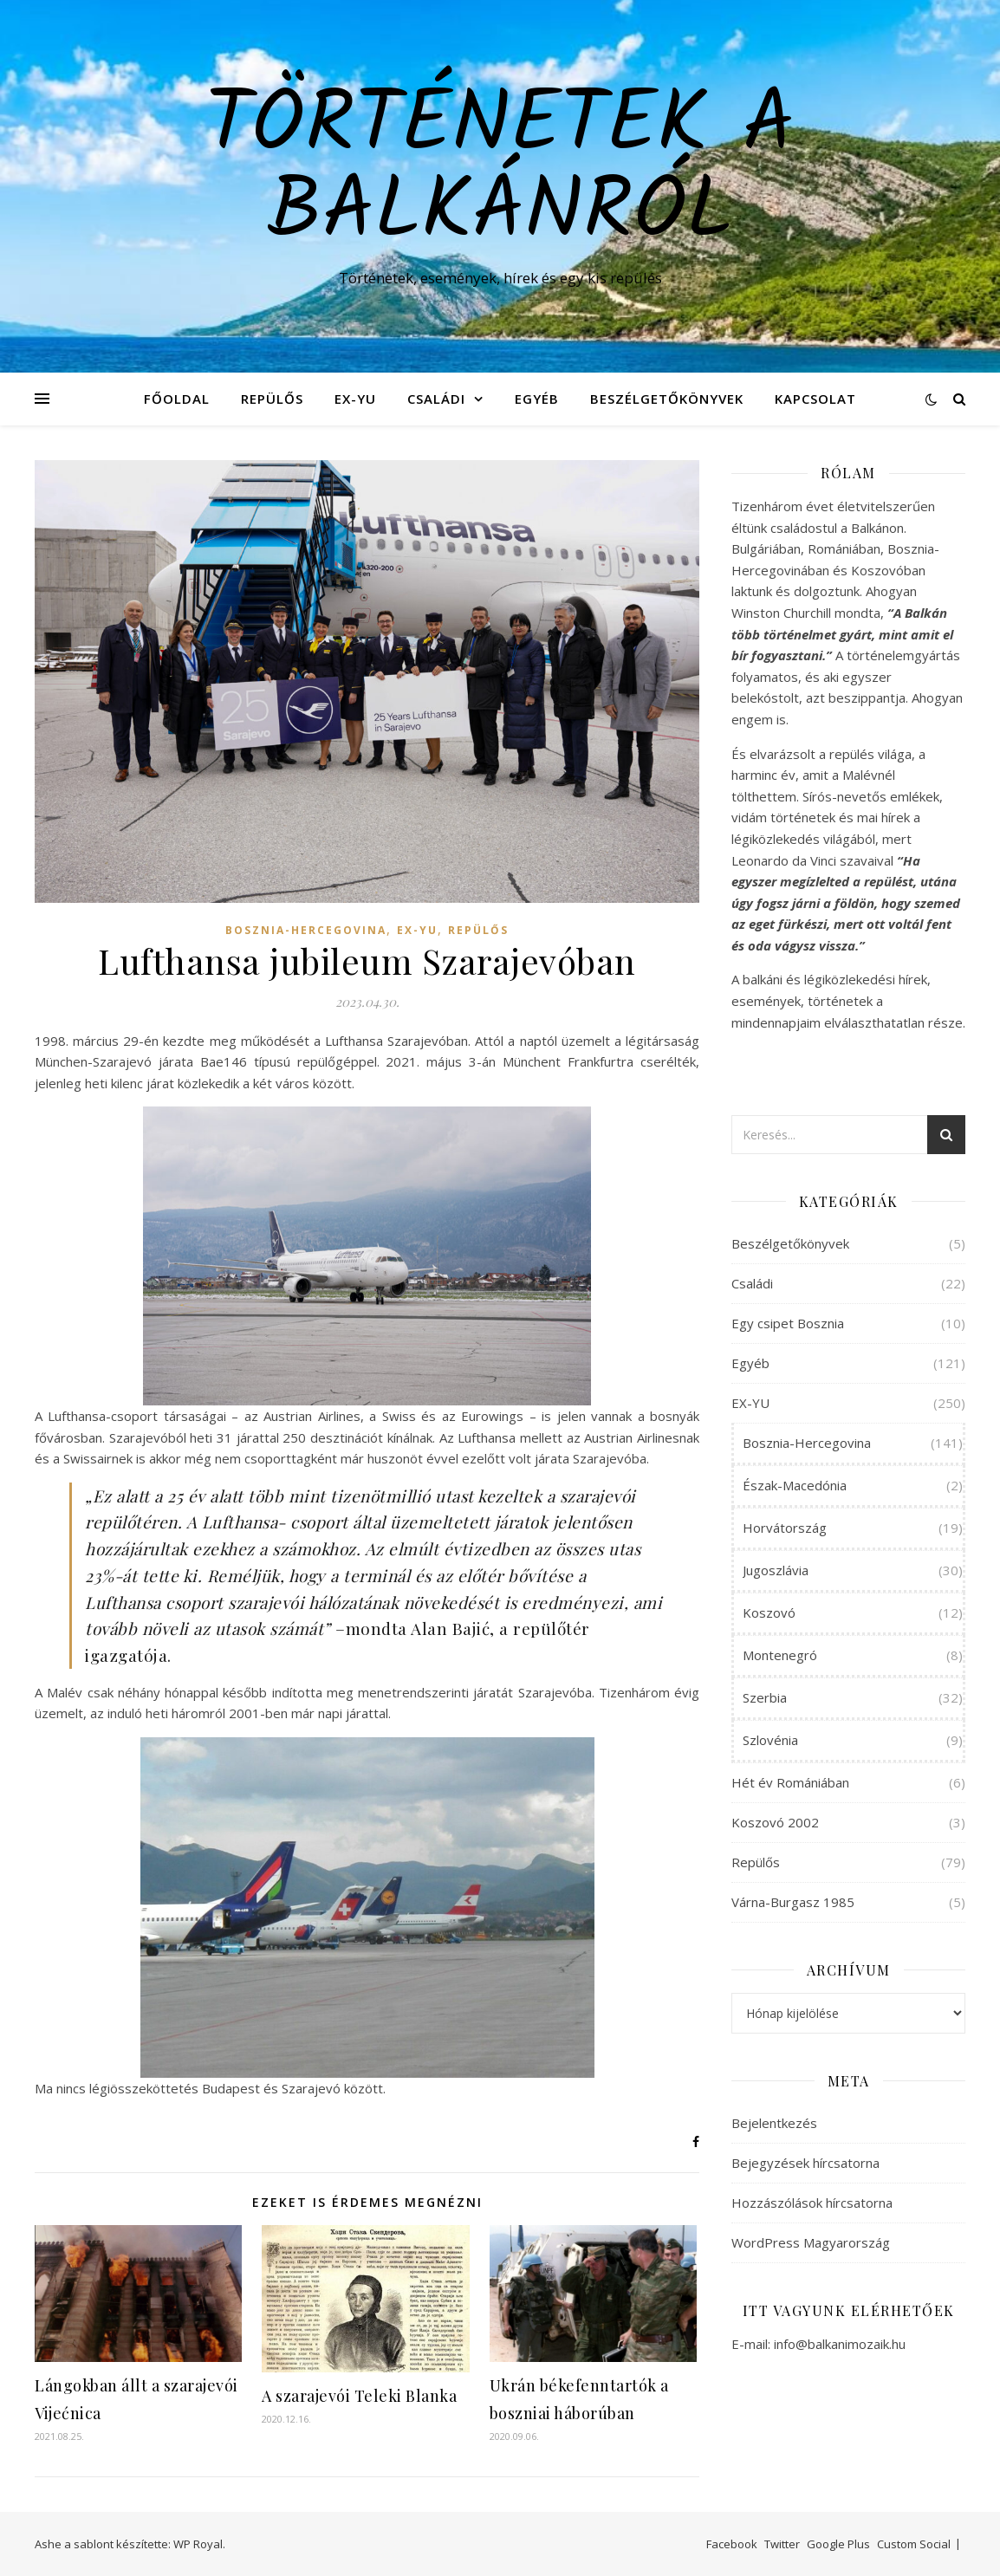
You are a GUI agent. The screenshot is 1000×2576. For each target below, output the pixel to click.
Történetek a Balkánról (500, 170)
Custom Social (914, 2544)
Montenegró (780, 1655)
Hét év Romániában (790, 1782)
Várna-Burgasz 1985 (792, 1902)
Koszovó (769, 1612)
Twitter (782, 2544)
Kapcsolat (815, 398)
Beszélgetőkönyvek (667, 398)
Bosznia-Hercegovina (305, 930)
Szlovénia (770, 1740)
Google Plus (838, 2544)
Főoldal (177, 398)
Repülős (272, 398)
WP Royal (198, 2544)
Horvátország (785, 1527)
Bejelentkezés (774, 2123)
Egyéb (537, 398)
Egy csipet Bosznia (787, 1323)
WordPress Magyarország (810, 2242)
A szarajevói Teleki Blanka (359, 2395)
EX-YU (355, 398)
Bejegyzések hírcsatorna (805, 2162)
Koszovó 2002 (775, 1822)
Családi (436, 398)
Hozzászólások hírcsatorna (812, 2202)
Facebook (731, 2544)
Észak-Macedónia (795, 1485)
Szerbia (765, 1697)
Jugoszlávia (775, 1570)
